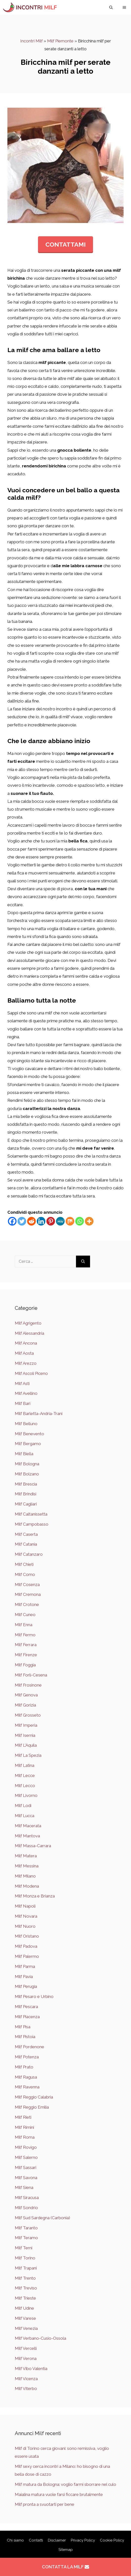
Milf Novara (26, 1916)
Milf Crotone (27, 1604)
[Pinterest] (50, 1221)
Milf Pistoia (25, 2036)
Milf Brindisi (25, 1493)
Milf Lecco (25, 1785)
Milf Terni (23, 2247)
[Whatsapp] (79, 1221)
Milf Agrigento (28, 1323)
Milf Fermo (25, 1634)
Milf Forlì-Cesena (31, 1674)
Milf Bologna (27, 1463)
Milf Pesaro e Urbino (34, 1996)
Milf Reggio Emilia (32, 2107)
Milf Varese (25, 2318)
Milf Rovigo (26, 2147)
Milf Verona (26, 2358)
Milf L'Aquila (26, 1745)
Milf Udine (24, 2308)
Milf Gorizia (25, 1705)
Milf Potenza (27, 2056)
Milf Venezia (26, 2328)
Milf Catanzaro (29, 1554)
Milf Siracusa (27, 2197)
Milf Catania (26, 1544)
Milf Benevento (29, 1433)
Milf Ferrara (26, 1644)
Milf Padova (26, 1946)
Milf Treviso (26, 2288)
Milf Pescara (26, 2006)
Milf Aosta (24, 1353)
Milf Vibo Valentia (31, 2368)
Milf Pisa (22, 2026)
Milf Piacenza (27, 2016)
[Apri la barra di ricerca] (111, 7)
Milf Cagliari (26, 1503)
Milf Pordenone (29, 2046)
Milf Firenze (26, 1654)
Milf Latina (24, 1765)
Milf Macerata (28, 1825)
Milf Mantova (27, 1835)
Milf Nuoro (25, 1926)
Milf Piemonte (60, 40)
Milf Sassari (25, 2167)
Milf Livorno (26, 1795)
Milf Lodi (23, 1805)
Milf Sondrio (26, 2207)
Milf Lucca (24, 1815)
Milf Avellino (26, 1393)
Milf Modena (27, 1886)
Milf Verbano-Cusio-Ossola (40, 2338)
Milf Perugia (26, 1986)
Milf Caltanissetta (31, 1514)
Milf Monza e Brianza (35, 1896)
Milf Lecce (25, 1775)
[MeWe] (60, 1221)
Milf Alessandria (29, 1333)
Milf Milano (25, 1876)
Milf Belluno (26, 1423)
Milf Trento (25, 2278)
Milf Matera (26, 1855)
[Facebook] (12, 1221)
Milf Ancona (26, 1343)
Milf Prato (24, 2066)
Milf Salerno (26, 2157)
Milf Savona (26, 2177)
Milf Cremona (28, 1594)
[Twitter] (22, 1221)
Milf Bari (22, 1403)
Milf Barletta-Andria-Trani (38, 1413)
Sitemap (65, 2549)
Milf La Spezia (28, 1755)
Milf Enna (23, 1624)
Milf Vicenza (26, 2378)
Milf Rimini (24, 2127)
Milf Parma (25, 1966)
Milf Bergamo (28, 1443)
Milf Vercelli (26, 2348)
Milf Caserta (26, 1534)
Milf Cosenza (27, 1584)
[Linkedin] (41, 1221)
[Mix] (70, 1221)
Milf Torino (25, 2257)
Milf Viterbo (26, 2388)
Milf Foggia (25, 1664)
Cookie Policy (112, 2540)
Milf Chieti (24, 1564)
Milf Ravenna (27, 2086)
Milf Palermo (27, 1956)
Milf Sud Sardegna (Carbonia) (42, 2217)
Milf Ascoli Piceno (31, 1373)
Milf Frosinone (28, 1685)
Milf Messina (26, 1865)
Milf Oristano (27, 1936)
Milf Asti (22, 1383)
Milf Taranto (26, 2227)
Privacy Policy (83, 2540)
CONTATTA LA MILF (65, 2566)
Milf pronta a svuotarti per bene (44, 2504)
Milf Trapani (26, 2268)
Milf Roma (25, 2137)
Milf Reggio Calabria (34, 2097)
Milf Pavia (24, 1976)
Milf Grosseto (28, 1715)
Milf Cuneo (25, 1614)
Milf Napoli (25, 1906)
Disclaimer (57, 2540)
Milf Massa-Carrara (33, 1845)
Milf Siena (24, 2187)
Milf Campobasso (31, 1524)
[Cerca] (83, 1261)
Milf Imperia (26, 1725)
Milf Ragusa (26, 2077)
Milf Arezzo (26, 1363)
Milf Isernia (25, 1735)
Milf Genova (26, 1694)
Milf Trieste (25, 2298)
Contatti (36, 2540)
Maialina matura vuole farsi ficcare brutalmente (59, 2494)
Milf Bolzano (27, 1473)
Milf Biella (24, 1453)
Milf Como (25, 1574)
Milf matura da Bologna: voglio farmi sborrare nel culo (65, 2484)
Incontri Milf (31, 40)
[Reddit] (31, 1221)
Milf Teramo (26, 2237)
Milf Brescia (26, 1484)
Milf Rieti (23, 2117)
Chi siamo (15, 2540)
